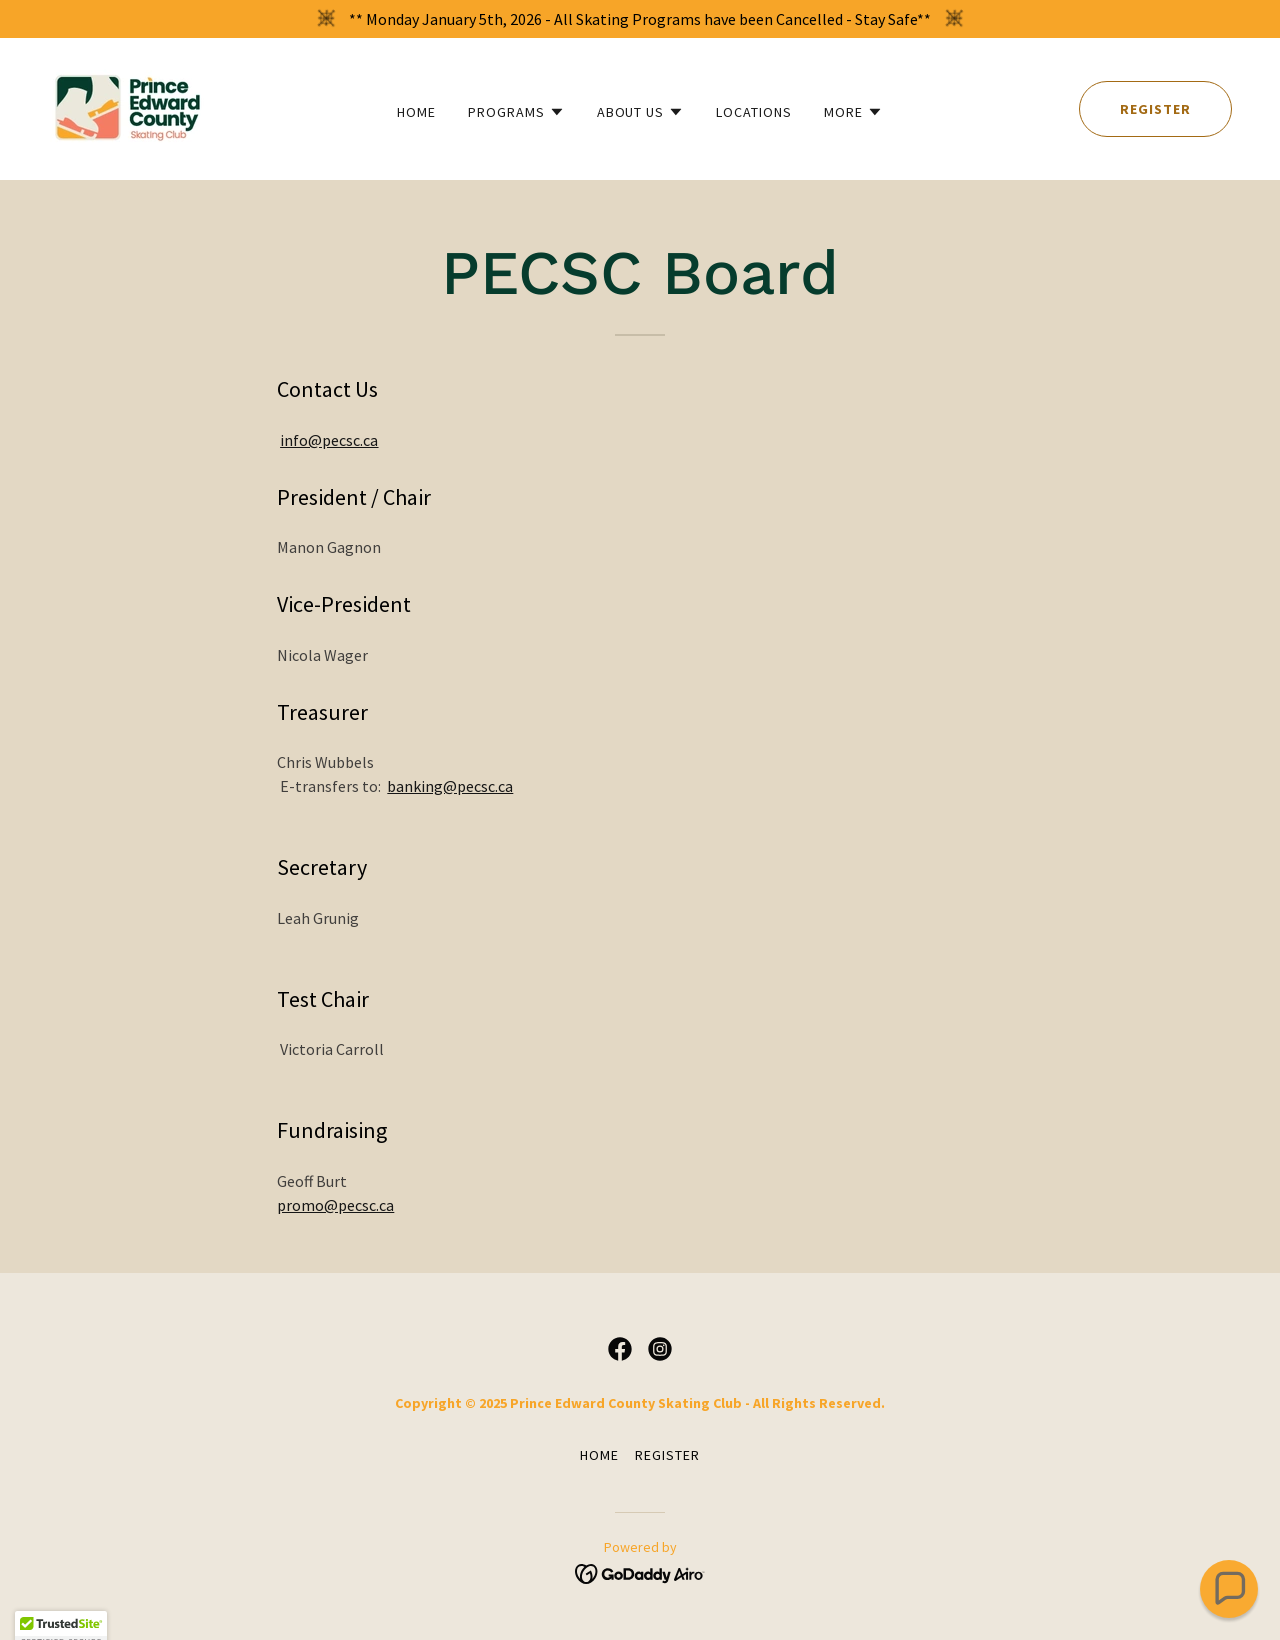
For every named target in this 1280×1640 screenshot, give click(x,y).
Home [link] (416, 112)
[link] (128, 107)
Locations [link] (754, 112)
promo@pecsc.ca (335, 1205)
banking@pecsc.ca (450, 786)
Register (1155, 109)
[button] (516, 112)
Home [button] (599, 1455)
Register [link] (667, 1455)
